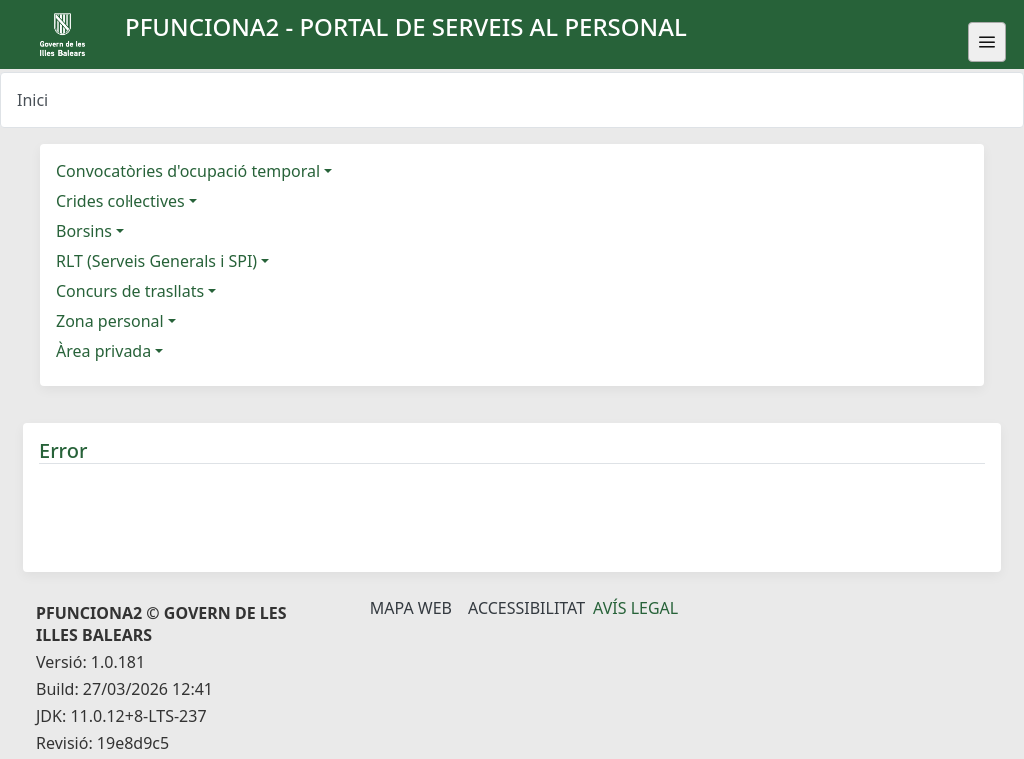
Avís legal (635, 608)
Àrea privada (103, 351)
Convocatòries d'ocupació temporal (188, 171)
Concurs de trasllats (130, 291)
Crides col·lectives (120, 201)
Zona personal (110, 321)
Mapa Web (411, 608)
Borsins (84, 231)
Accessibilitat (526, 608)
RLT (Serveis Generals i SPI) (156, 261)
